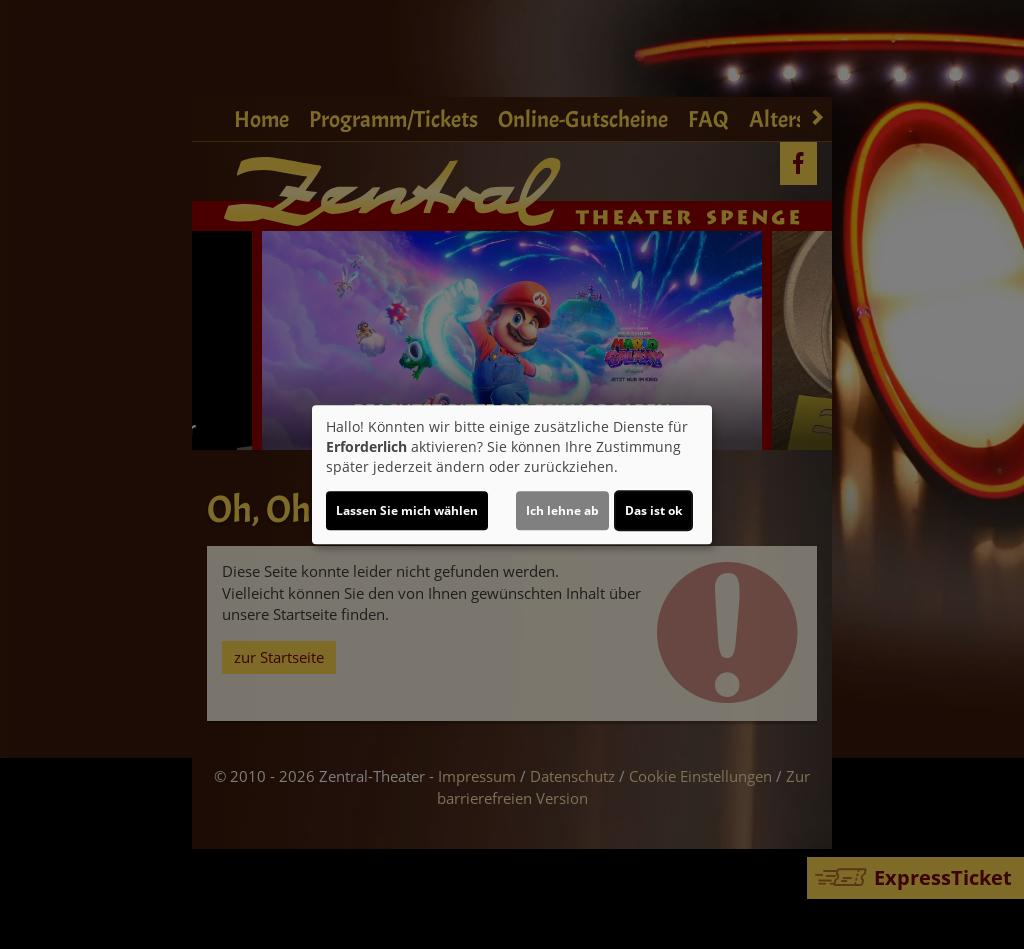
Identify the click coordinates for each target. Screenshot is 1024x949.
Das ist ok (653, 510)
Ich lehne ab (562, 510)
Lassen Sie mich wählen (407, 510)
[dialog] (512, 475)
